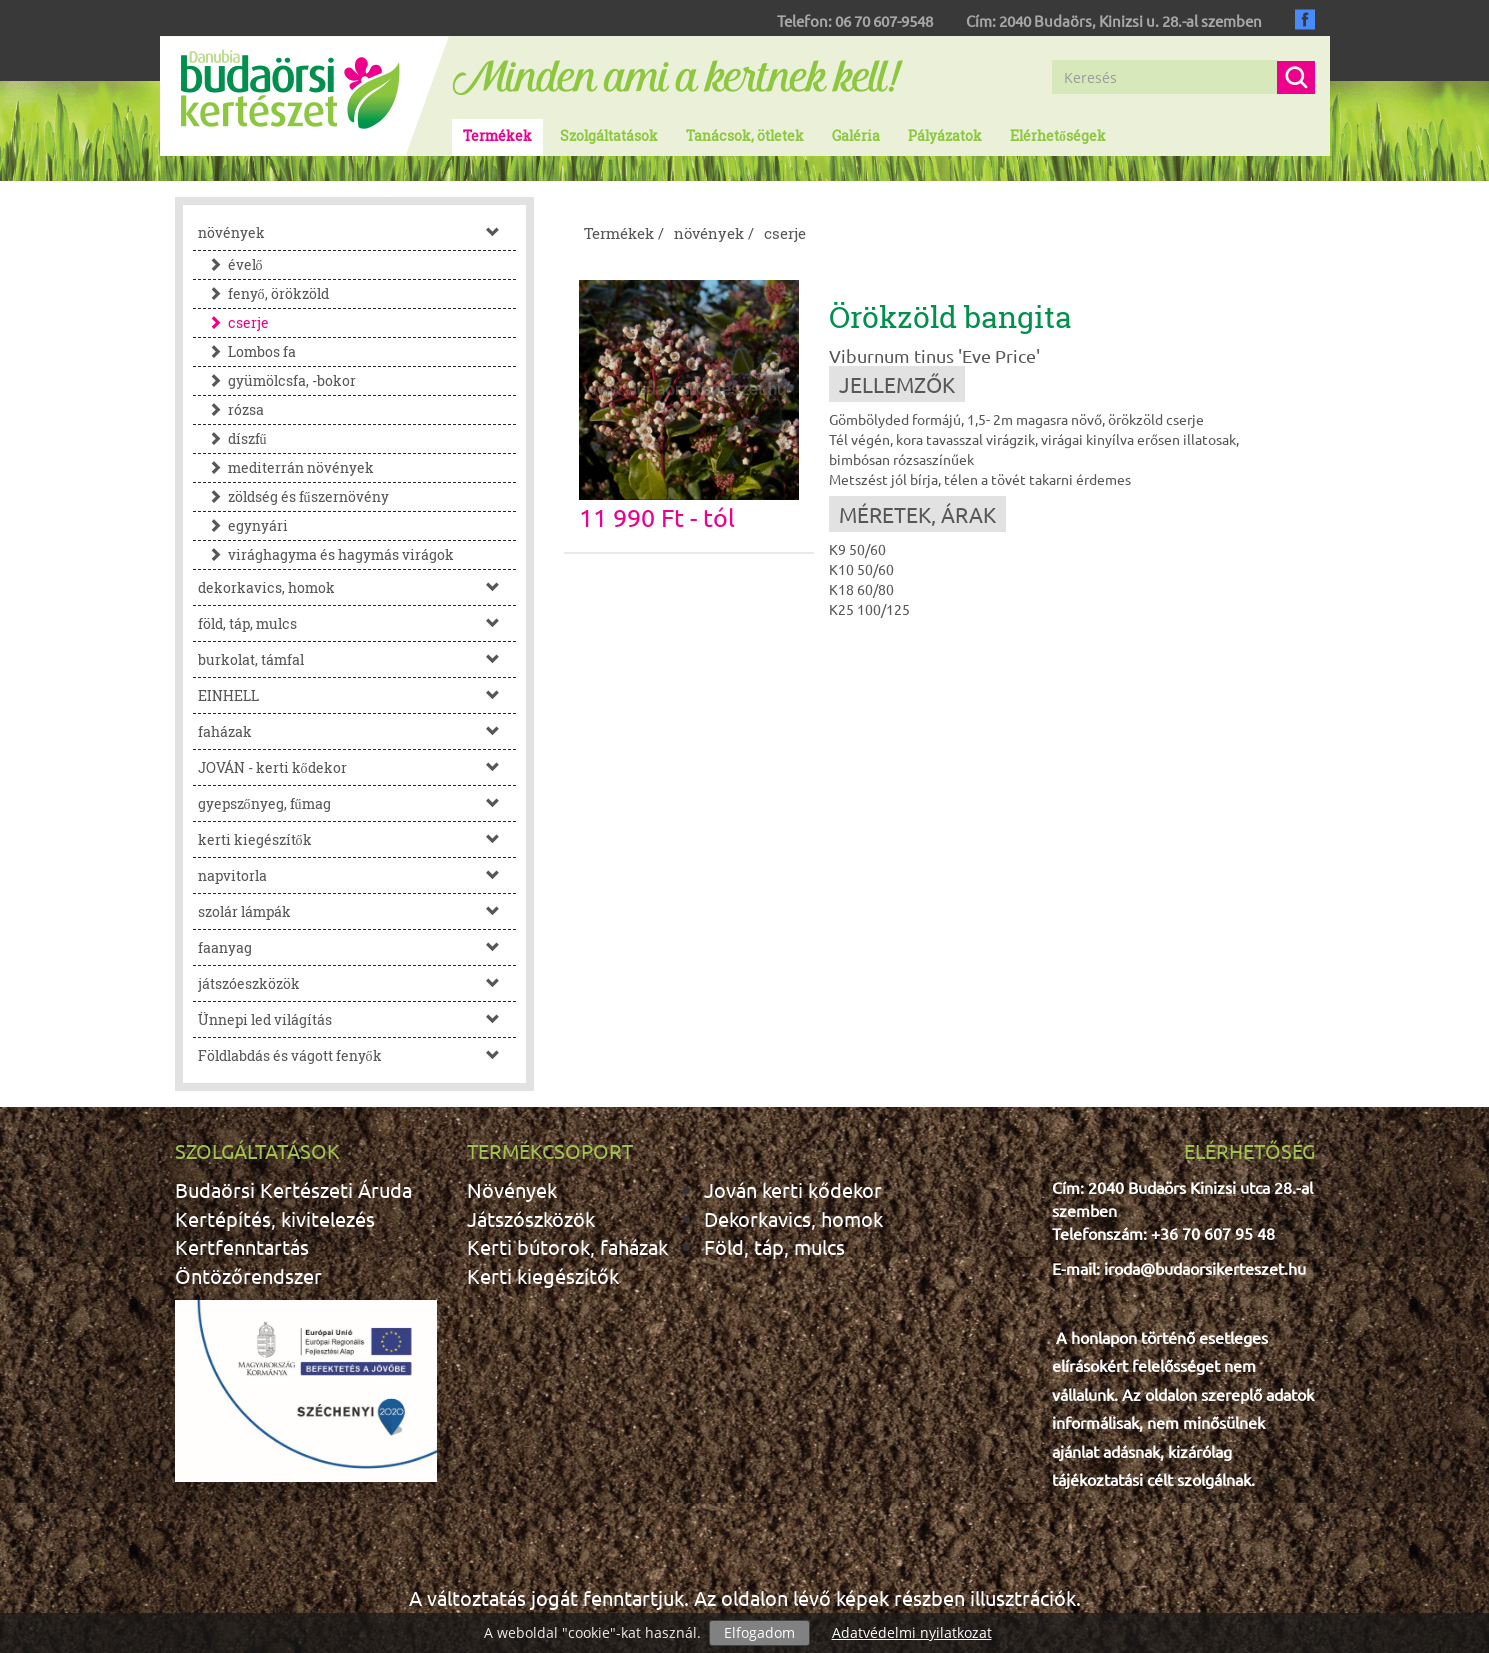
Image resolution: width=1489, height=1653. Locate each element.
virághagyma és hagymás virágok (326, 554)
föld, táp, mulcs (357, 623)
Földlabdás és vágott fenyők (357, 1055)
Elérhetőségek (1058, 135)
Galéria (856, 135)
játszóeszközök (357, 983)
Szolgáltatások (609, 135)
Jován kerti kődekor (793, 1189)
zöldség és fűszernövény (293, 496)
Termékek (497, 135)
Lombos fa (247, 351)
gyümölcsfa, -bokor (277, 380)
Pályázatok (945, 135)
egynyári (243, 525)
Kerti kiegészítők (543, 1275)
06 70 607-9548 (884, 20)
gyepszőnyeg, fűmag (357, 803)
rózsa (231, 409)
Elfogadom (759, 1632)
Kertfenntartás (242, 1246)
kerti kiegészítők (357, 839)
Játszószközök (531, 1218)
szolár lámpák (357, 911)
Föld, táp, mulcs (774, 1246)
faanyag (357, 947)
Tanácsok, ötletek (745, 135)
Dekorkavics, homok (793, 1218)
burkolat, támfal (357, 659)
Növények (512, 1189)
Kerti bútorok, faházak (567, 1246)
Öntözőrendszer (248, 1275)
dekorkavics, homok (357, 587)
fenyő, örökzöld (263, 293)
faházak (357, 731)
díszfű (232, 438)
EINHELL (357, 695)
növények (357, 232)
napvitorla (357, 875)
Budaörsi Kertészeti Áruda (293, 1189)
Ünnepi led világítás (357, 1019)
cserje (233, 322)
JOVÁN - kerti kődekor (357, 767)
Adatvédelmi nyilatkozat (912, 1632)
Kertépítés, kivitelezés (275, 1218)
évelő (230, 264)
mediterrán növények (286, 467)
